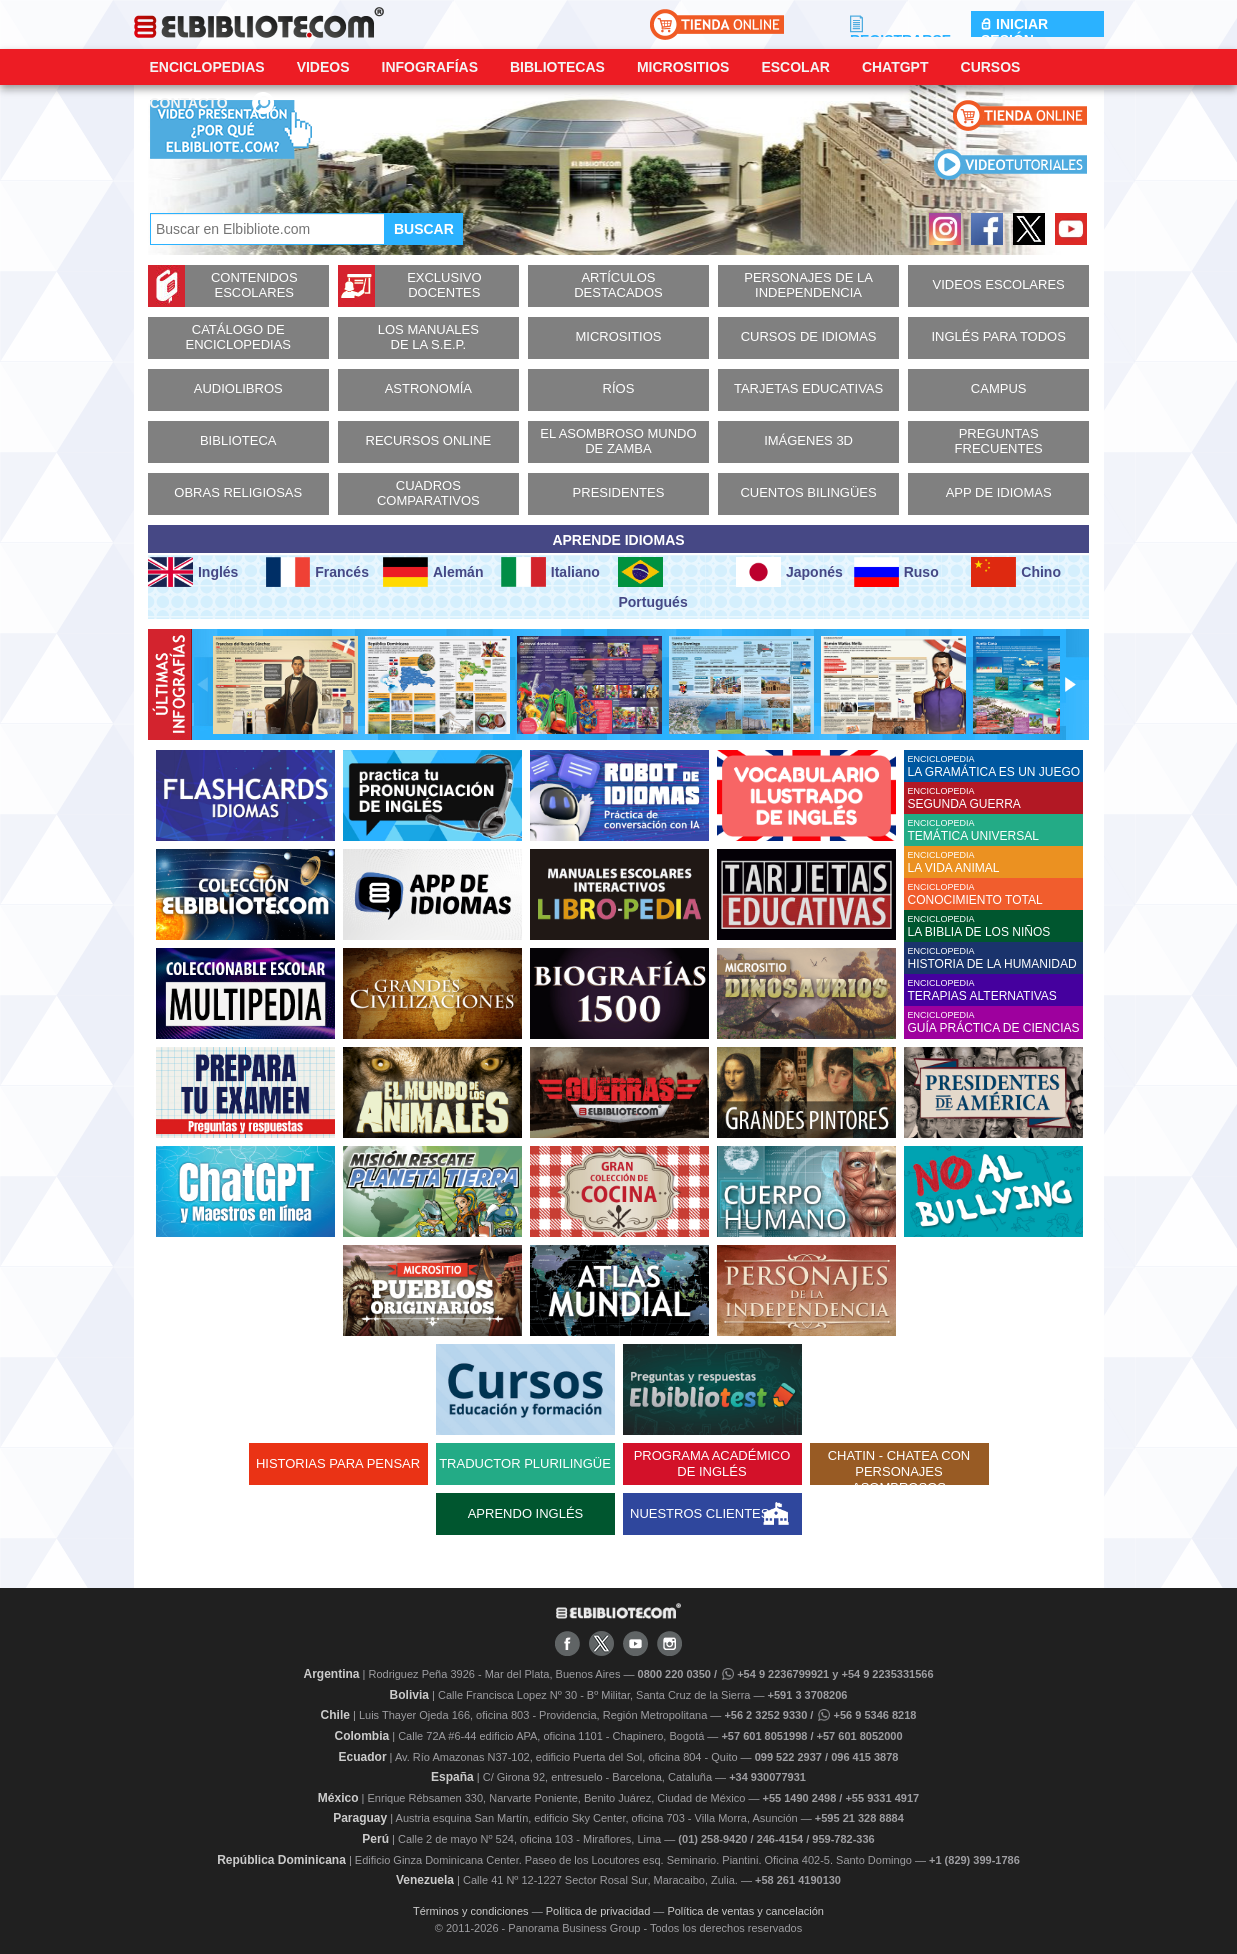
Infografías (430, 67)
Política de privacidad (598, 1911)
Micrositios (683, 67)
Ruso (896, 572)
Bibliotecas (557, 67)
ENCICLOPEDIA (995, 766)
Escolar (795, 67)
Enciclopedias (207, 67)
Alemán (433, 572)
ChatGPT (895, 67)
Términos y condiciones (471, 1911)
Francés (317, 572)
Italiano (550, 572)
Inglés (193, 572)
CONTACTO (189, 103)
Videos (323, 67)
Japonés (789, 572)
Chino (1016, 572)
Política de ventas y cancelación (745, 1911)
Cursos (991, 67)
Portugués (652, 583)
